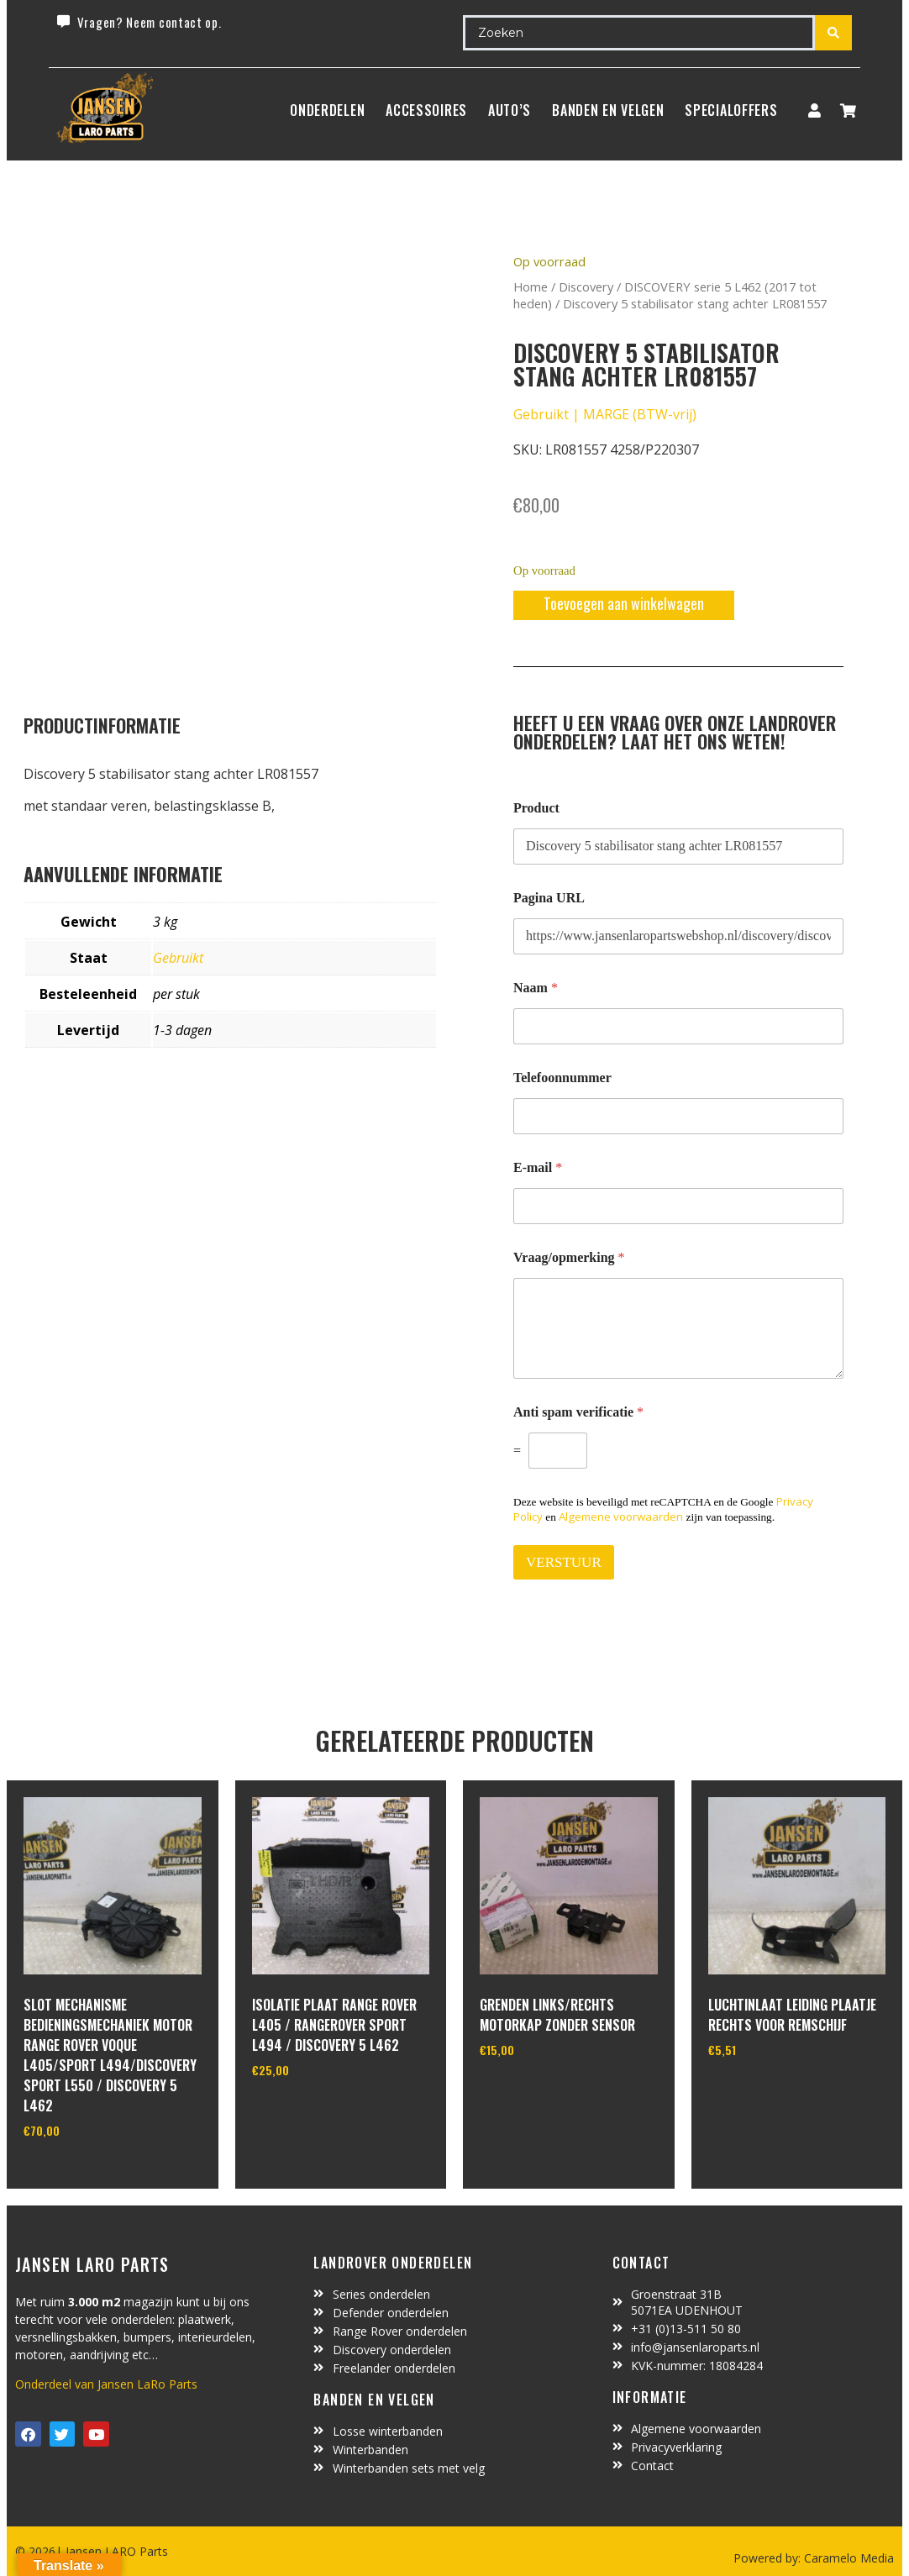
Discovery (586, 286)
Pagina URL (549, 898)
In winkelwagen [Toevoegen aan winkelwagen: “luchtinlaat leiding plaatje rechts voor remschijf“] (771, 2093)
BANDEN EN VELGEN (608, 110)
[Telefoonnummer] (678, 1116)
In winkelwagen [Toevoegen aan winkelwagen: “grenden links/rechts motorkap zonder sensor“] (542, 2093)
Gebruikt (178, 958)
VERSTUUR (564, 1562)
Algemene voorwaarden (621, 1516)
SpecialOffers (731, 110)
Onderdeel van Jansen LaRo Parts (106, 2384)
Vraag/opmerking (569, 1257)
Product (536, 808)
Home (530, 286)
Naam (535, 987)
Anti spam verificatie (578, 1412)
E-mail (537, 1167)
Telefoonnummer (562, 1077)
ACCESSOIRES (426, 110)
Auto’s (509, 110)
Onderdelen (327, 110)
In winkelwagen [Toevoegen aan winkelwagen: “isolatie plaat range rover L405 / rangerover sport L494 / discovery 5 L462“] (314, 2113)
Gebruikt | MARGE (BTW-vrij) (604, 414)
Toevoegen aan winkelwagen (624, 603)
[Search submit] (833, 32)
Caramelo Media (847, 2558)
